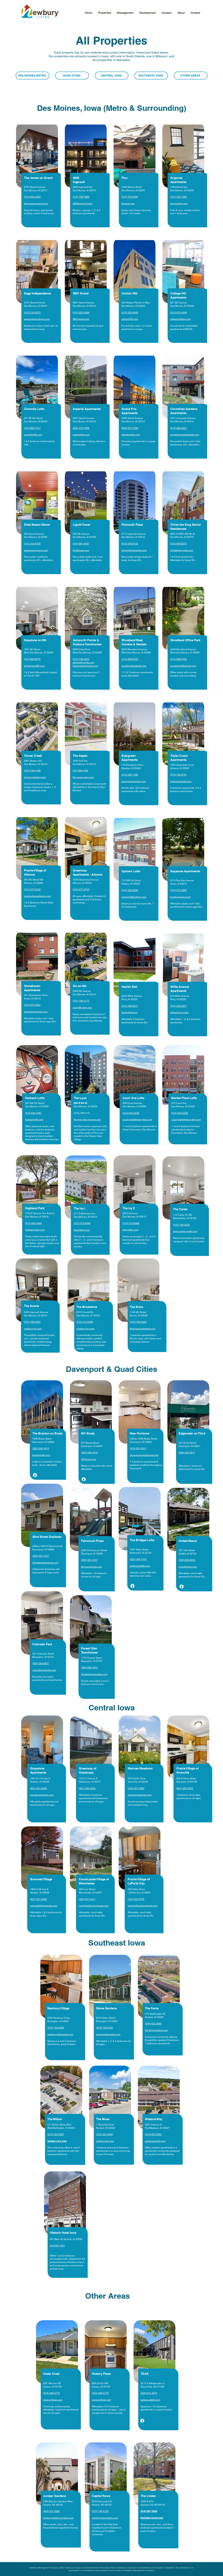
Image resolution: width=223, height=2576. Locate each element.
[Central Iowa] (111, 75)
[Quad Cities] (72, 75)
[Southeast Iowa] (151, 75)
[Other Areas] (191, 75)
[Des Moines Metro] (32, 75)
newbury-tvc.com (57, 2141)
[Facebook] (35, 1475)
